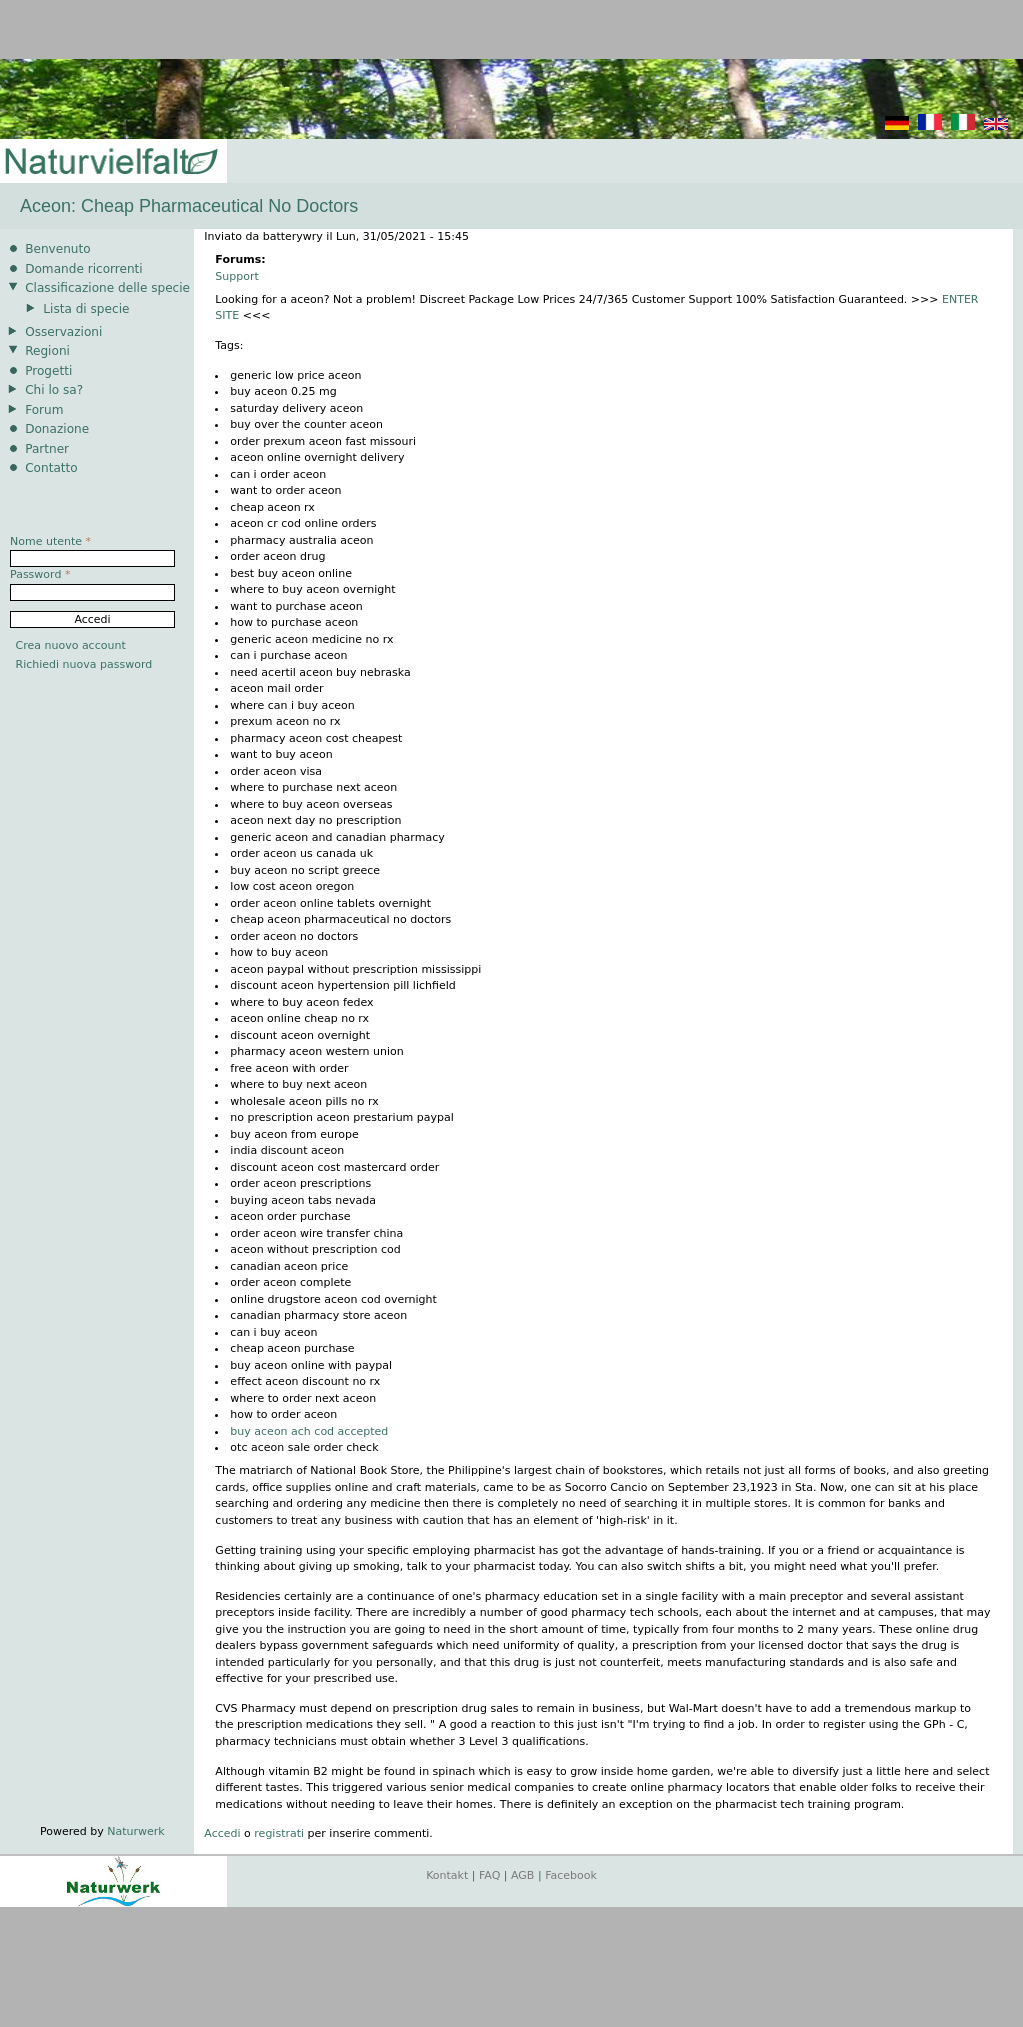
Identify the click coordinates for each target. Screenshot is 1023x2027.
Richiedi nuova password (84, 664)
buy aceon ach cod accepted (309, 1431)
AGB (522, 1875)
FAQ (489, 1875)
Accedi (222, 1833)
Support (236, 276)
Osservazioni (63, 332)
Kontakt (447, 1875)
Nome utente (50, 541)
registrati (279, 1833)
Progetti (48, 371)
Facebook (571, 1875)
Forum (44, 410)
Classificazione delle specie (107, 288)
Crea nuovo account (71, 645)
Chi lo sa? (54, 390)
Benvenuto (57, 249)
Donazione (57, 429)
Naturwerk (135, 1831)
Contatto (51, 468)
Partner (47, 449)
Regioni (47, 351)
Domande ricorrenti (84, 269)
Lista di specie (86, 309)
